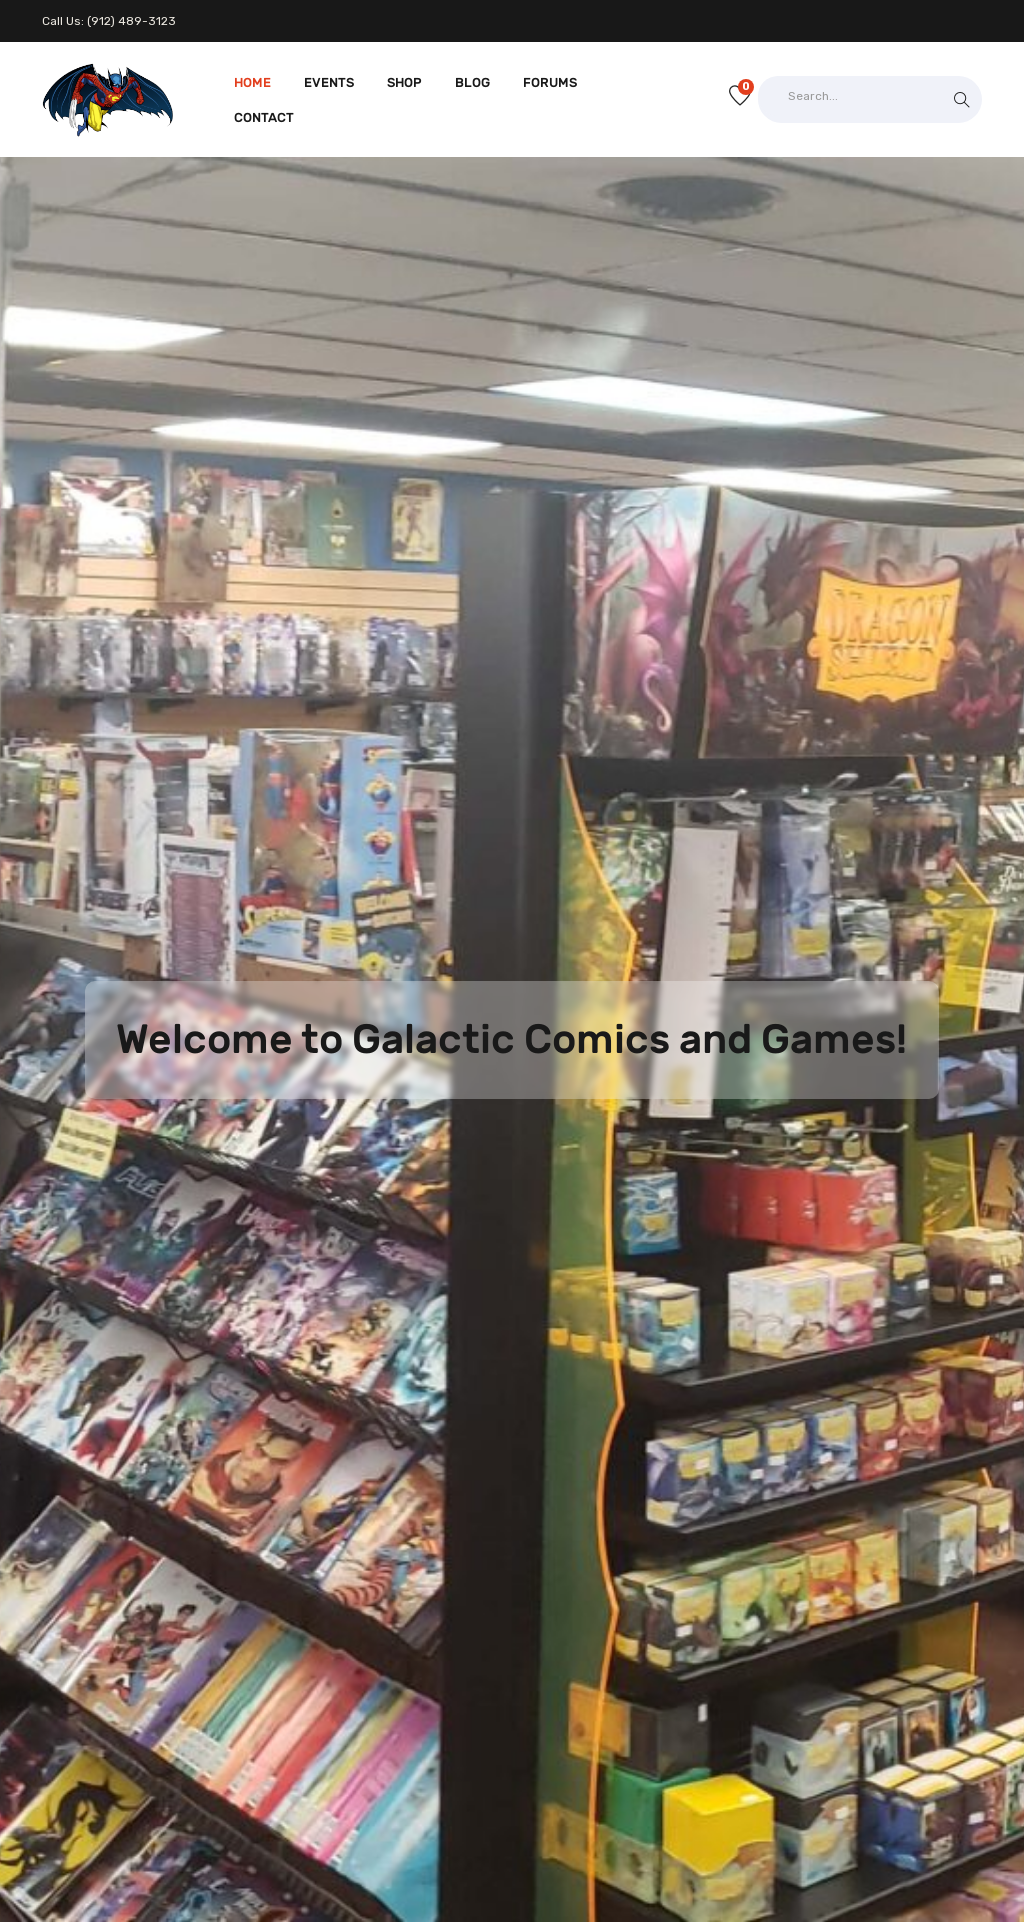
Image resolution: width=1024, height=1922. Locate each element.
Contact (264, 117)
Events (329, 82)
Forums (550, 82)
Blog (472, 82)
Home (252, 82)
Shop (404, 82)
